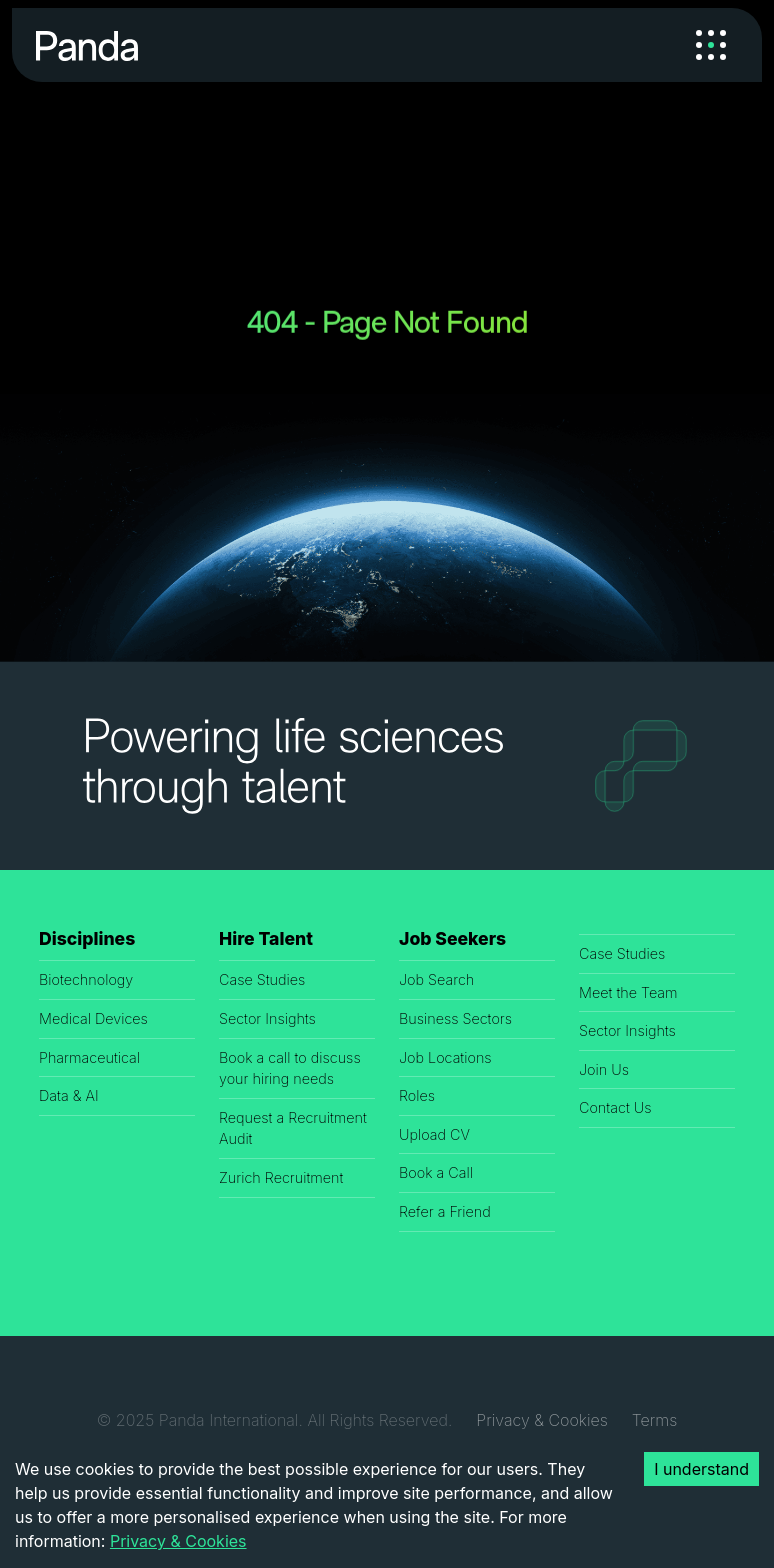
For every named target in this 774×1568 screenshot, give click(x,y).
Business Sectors (455, 1018)
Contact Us (615, 1107)
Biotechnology (86, 979)
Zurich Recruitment (281, 1177)
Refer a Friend (445, 1211)
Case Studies (262, 979)
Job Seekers (452, 938)
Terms (655, 1420)
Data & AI (69, 1095)
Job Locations (445, 1057)
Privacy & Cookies (541, 1420)
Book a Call (436, 1172)
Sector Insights (267, 1018)
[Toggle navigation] (711, 45)
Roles (417, 1095)
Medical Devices (93, 1018)
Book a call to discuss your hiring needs (290, 1068)
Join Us (604, 1069)
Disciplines (87, 938)
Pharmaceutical (89, 1057)
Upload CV (434, 1134)
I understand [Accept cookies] (701, 1469)
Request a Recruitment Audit (293, 1128)
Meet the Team (628, 992)
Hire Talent (266, 938)
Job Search (436, 979)
